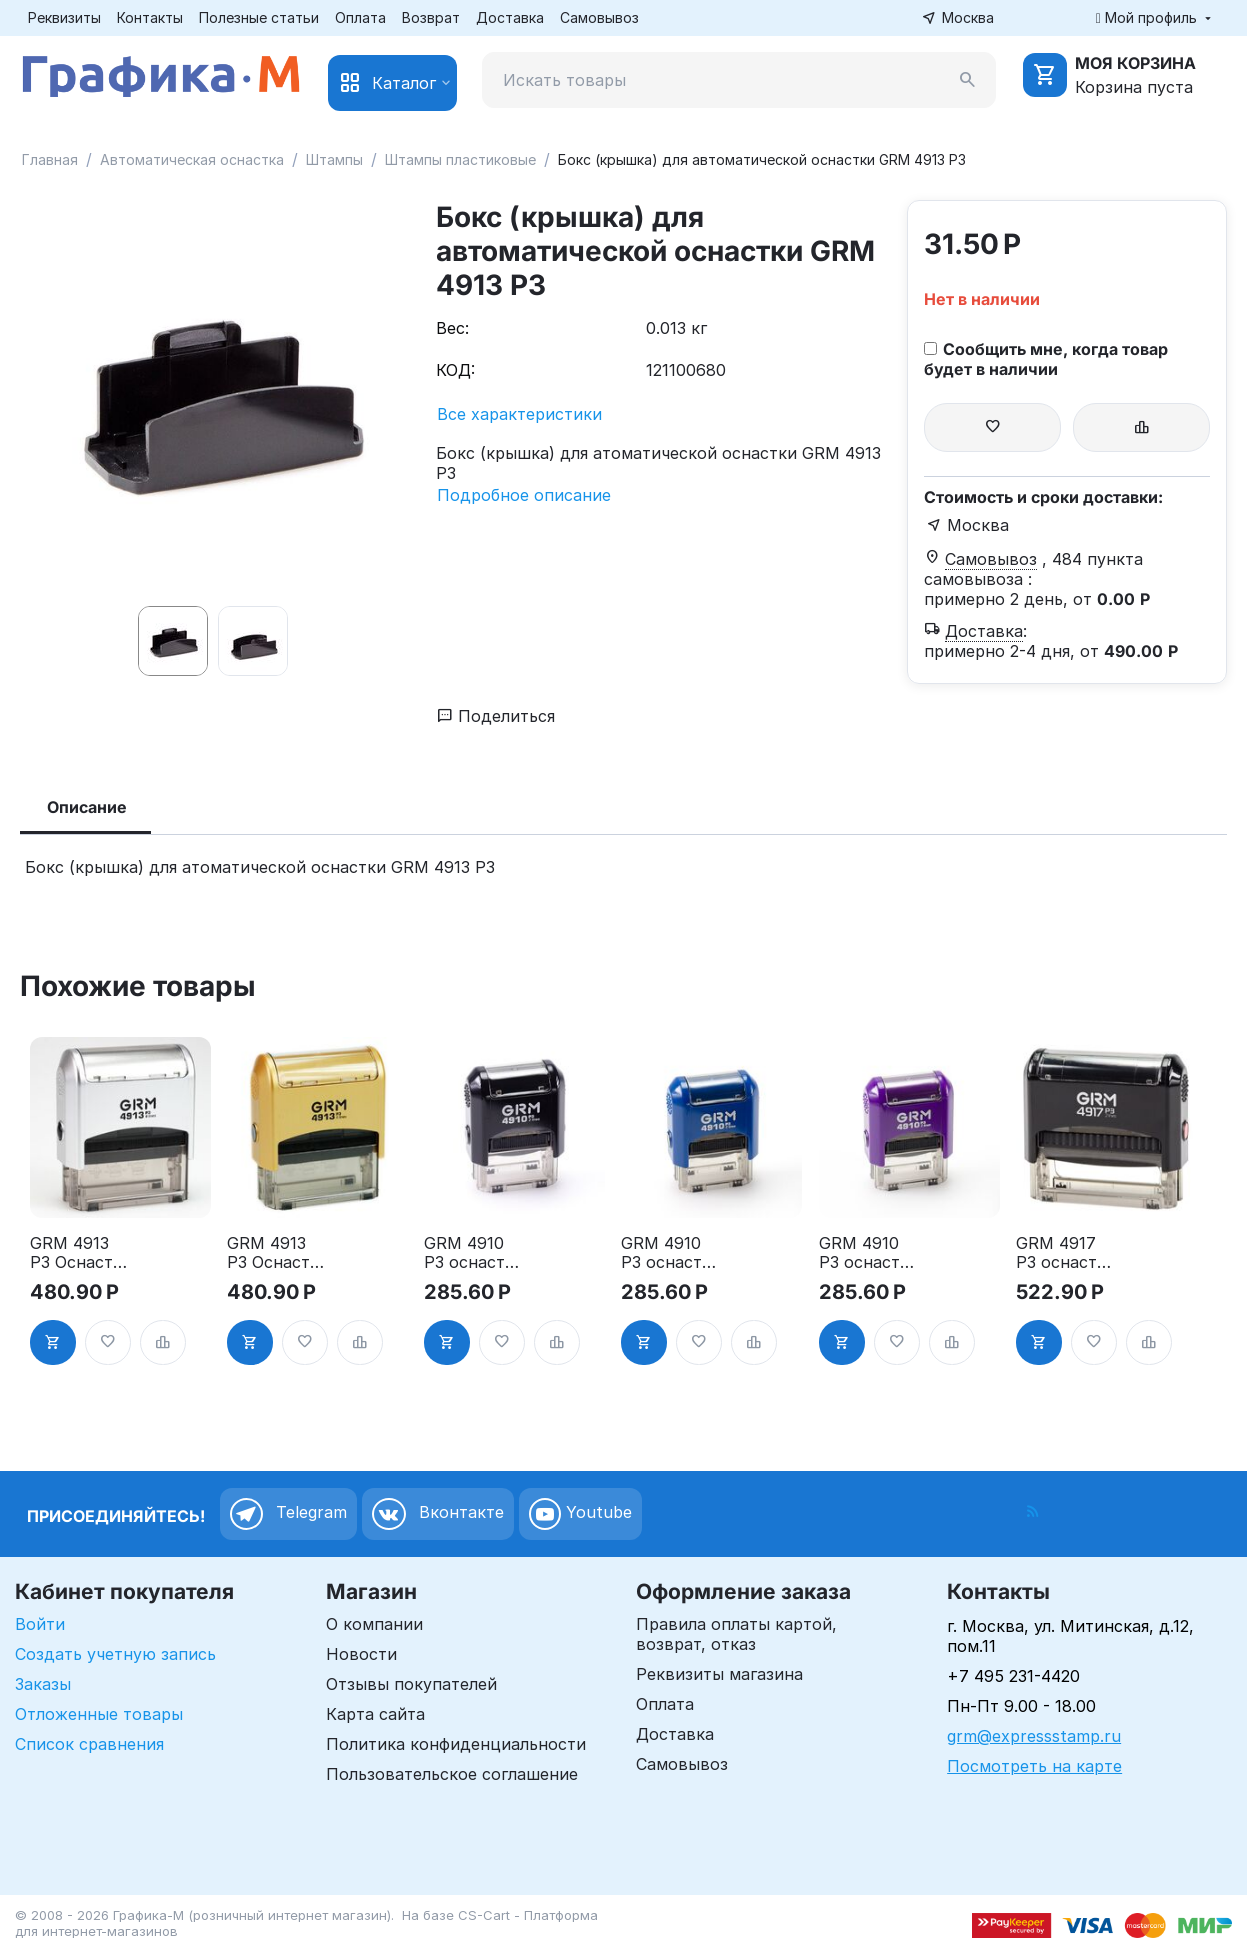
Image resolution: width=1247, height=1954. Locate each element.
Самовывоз (599, 17)
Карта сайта (375, 1714)
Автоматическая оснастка (192, 159)
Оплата (360, 17)
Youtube (580, 1514)
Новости (361, 1654)
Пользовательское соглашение (452, 1774)
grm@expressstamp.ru (1034, 1736)
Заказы (43, 1684)
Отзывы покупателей (411, 1684)
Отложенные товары (99, 1714)
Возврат (431, 17)
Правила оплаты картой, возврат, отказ (736, 1634)
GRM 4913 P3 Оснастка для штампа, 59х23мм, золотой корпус (277, 1253)
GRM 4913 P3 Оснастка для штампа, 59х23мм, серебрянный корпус (80, 1253)
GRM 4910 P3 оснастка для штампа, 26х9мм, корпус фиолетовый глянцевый (869, 1253)
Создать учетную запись (115, 1654)
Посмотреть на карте (1034, 1766)
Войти (40, 1624)
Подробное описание (524, 495)
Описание (87, 807)
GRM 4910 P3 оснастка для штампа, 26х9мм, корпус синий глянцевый (671, 1253)
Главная (50, 159)
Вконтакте (438, 1514)
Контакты (150, 17)
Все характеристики (519, 414)
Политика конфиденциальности (456, 1744)
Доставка (510, 17)
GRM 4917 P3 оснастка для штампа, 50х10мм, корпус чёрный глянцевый (1066, 1253)
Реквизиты (64, 17)
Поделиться (496, 716)
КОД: (455, 370)
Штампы (334, 159)
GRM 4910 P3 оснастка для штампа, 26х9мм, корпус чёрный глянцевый (474, 1253)
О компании (374, 1624)
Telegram (288, 1514)
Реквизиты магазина (719, 1674)
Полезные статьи (259, 17)
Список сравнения (89, 1744)
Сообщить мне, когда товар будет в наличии (1046, 359)
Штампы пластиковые (460, 159)
